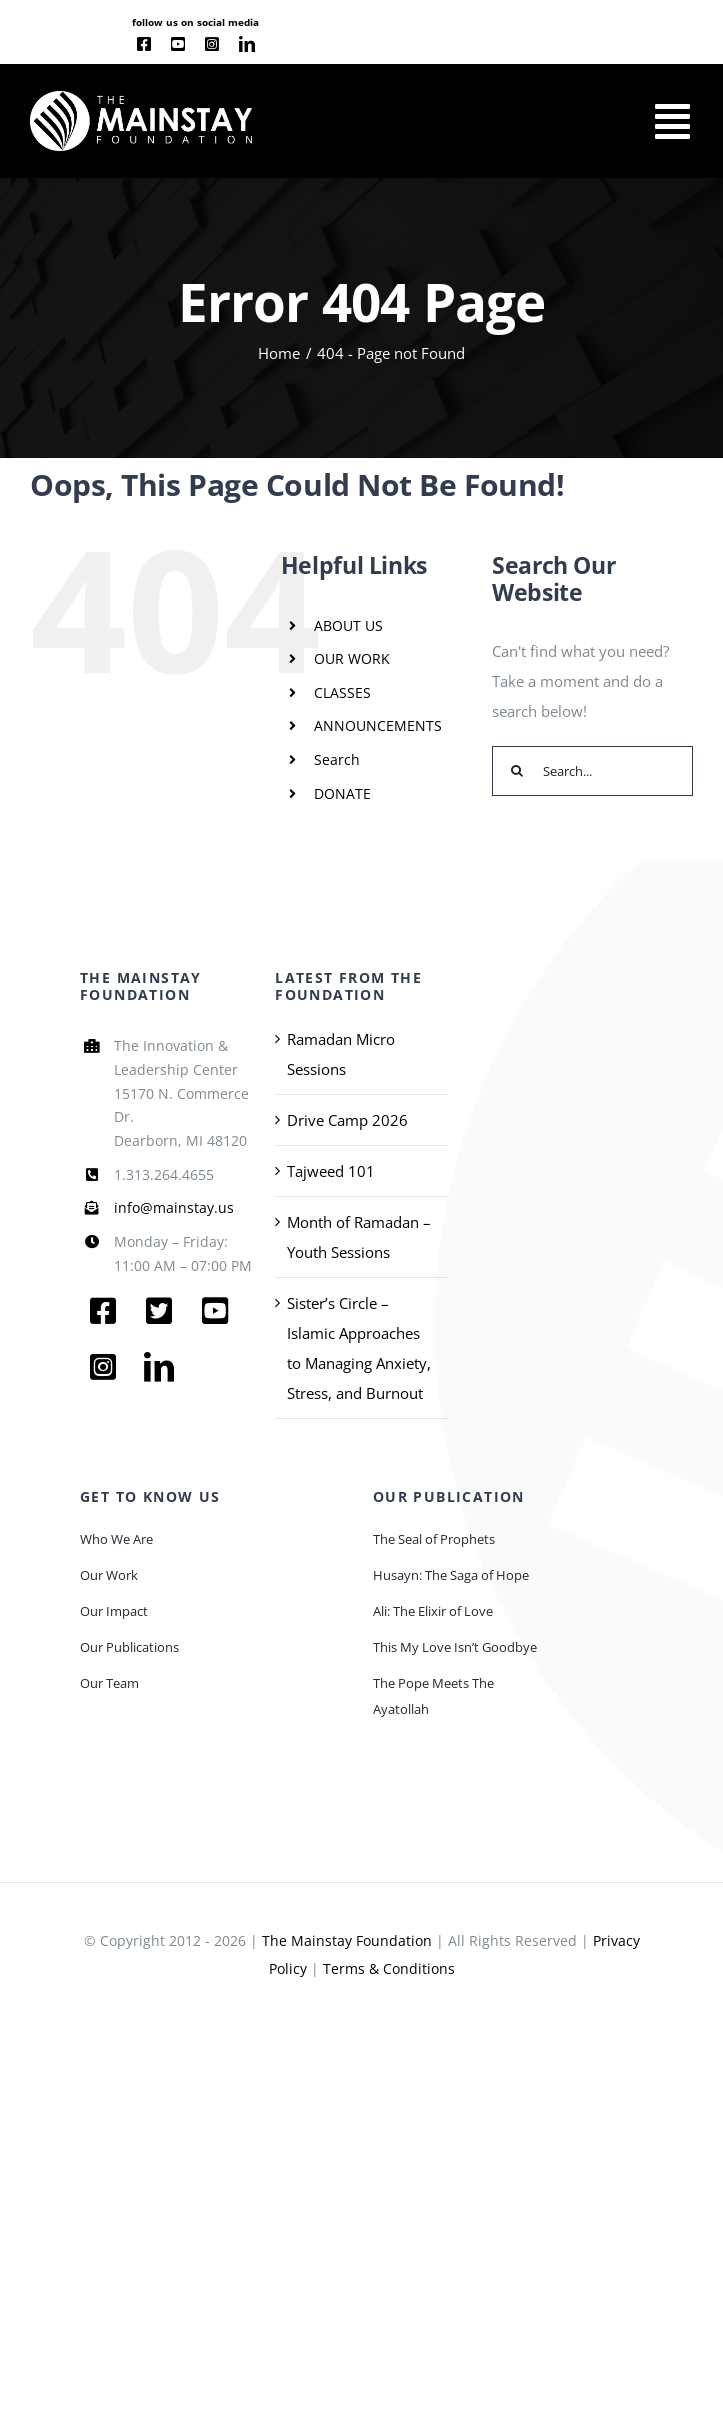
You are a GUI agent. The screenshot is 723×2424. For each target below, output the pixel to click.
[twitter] (159, 1311)
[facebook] (144, 44)
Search (337, 759)
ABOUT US (348, 625)
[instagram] (212, 44)
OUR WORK (352, 658)
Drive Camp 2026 (347, 1120)
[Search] (517, 771)
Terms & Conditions (389, 1968)
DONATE (342, 793)
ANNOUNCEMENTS (378, 725)
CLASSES (342, 692)
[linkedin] (247, 44)
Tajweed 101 (331, 1171)
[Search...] (592, 771)
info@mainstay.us (174, 1207)
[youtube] (178, 44)
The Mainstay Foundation (347, 1940)
